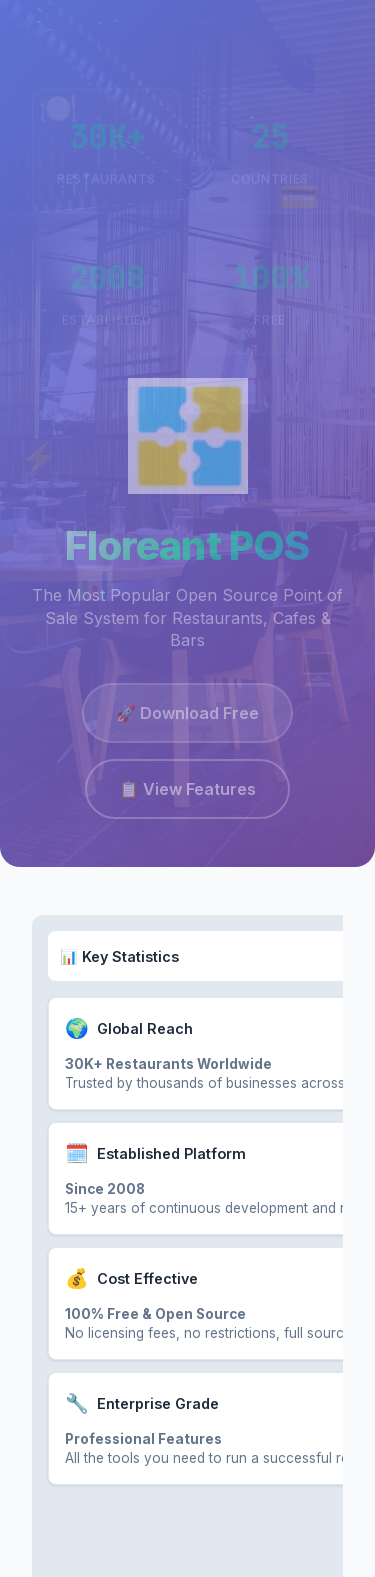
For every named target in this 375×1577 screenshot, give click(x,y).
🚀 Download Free (187, 716)
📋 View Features (187, 792)
